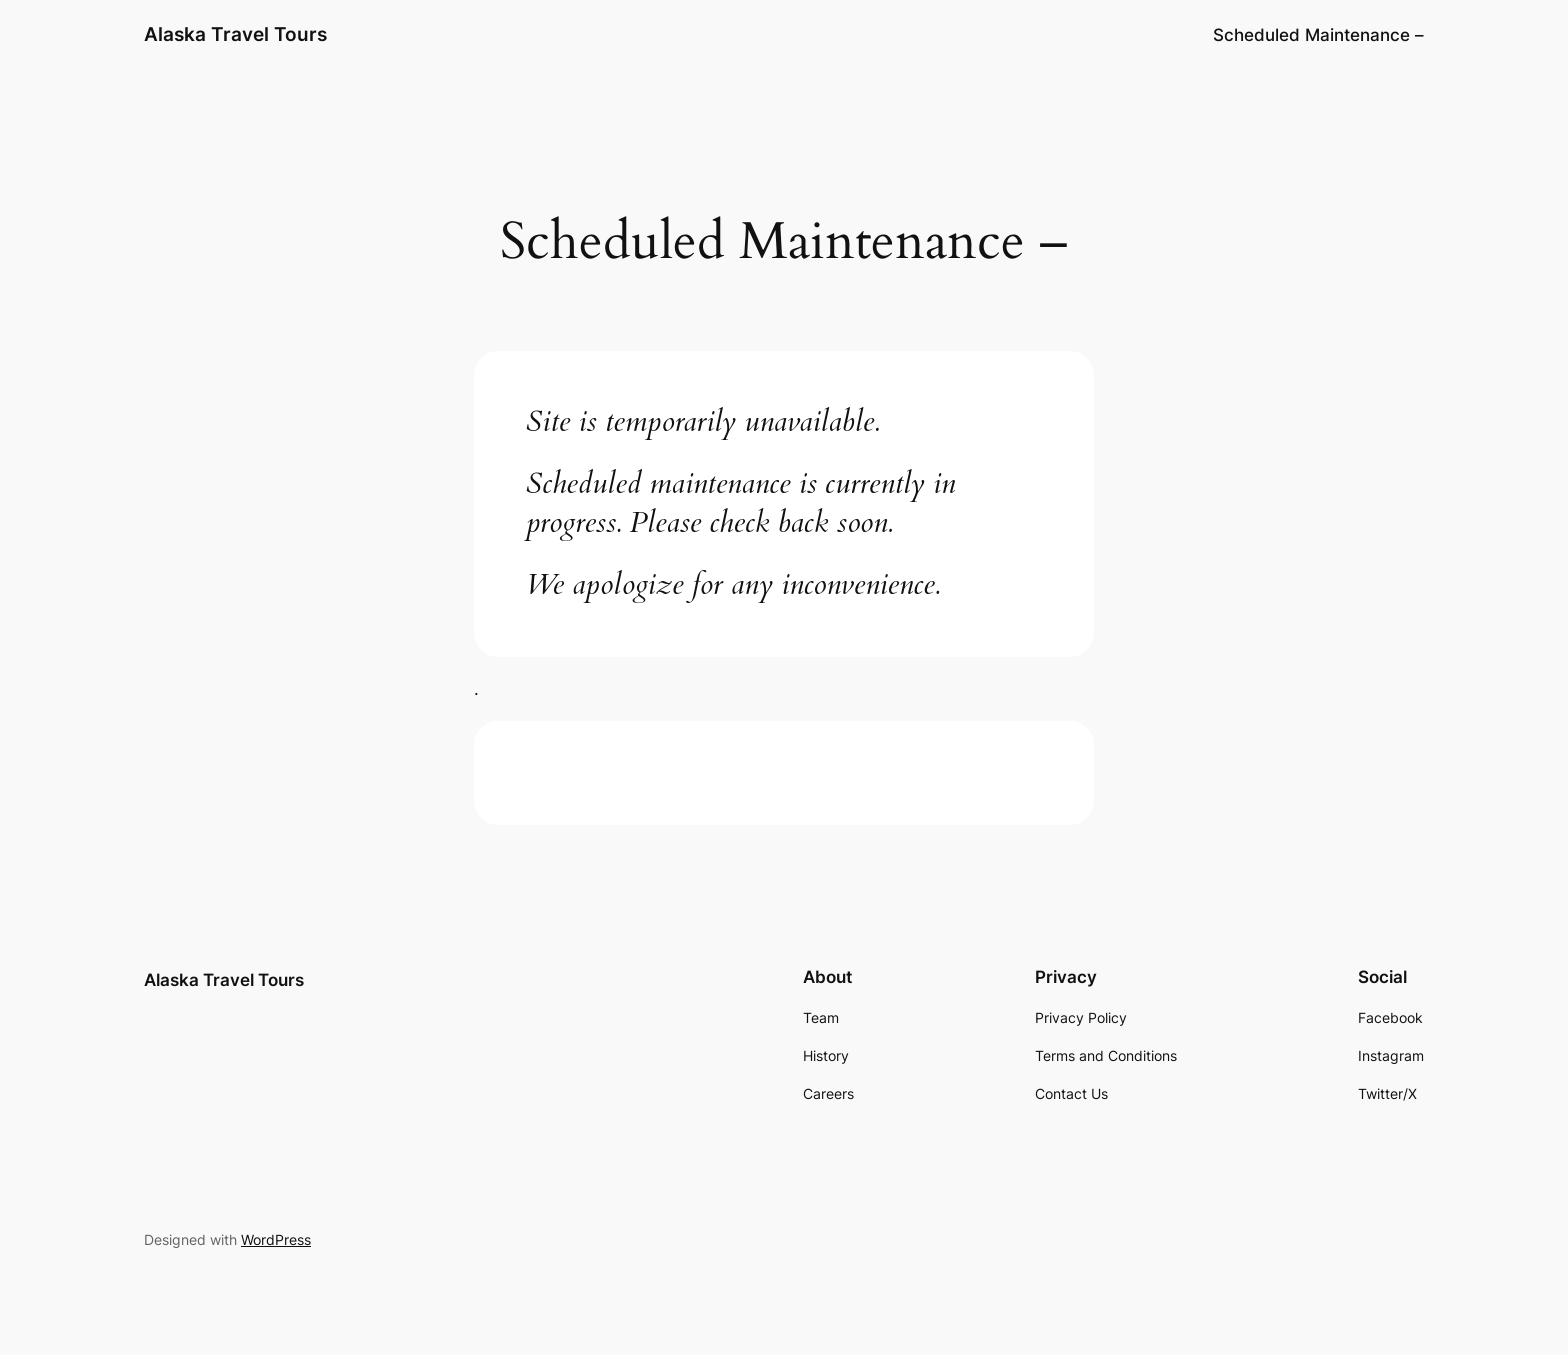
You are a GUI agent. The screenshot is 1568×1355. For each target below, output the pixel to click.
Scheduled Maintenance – (1318, 35)
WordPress (276, 1239)
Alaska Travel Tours (235, 34)
